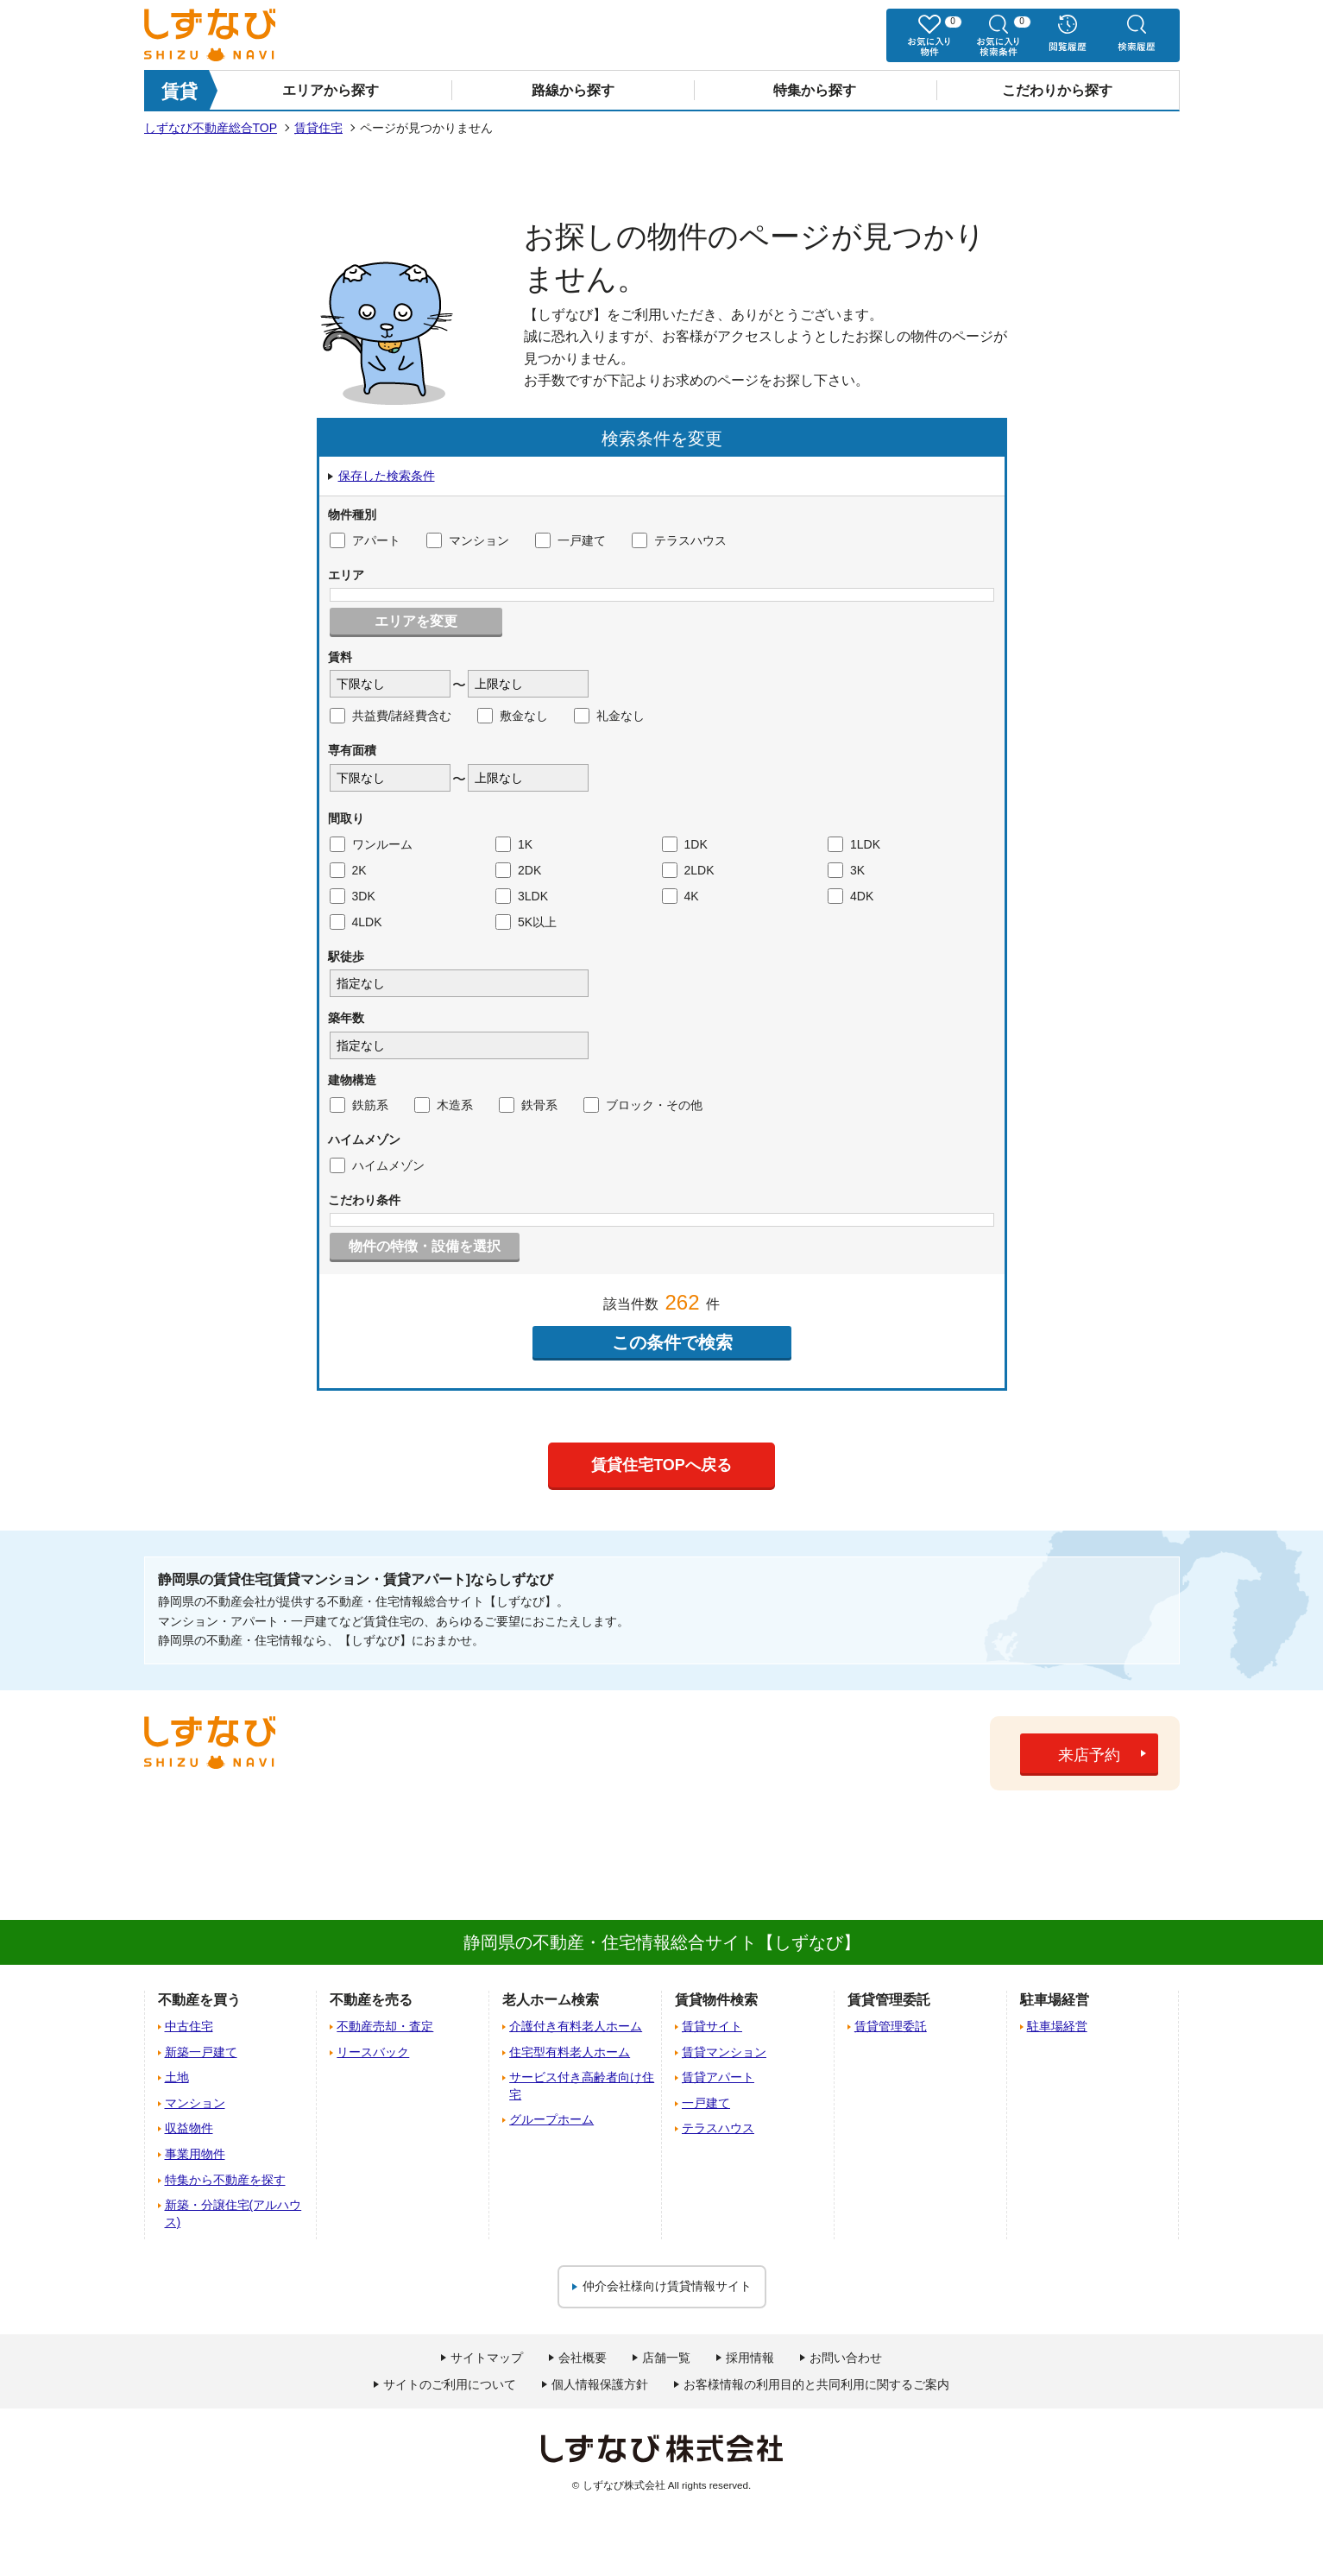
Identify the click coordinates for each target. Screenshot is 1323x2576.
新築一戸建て (201, 2052)
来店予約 (1089, 1755)
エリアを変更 (416, 621)
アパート (365, 540)
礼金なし (609, 715)
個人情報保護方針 (599, 2384)
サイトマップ (486, 2357)
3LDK (521, 896)
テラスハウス (679, 540)
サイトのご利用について (449, 2384)
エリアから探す (330, 90)
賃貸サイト (712, 2026)
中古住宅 (189, 2026)
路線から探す (573, 90)
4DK (850, 896)
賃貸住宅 (318, 128)
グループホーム (551, 2119)
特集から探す (814, 90)
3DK (352, 896)
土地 (177, 2077)
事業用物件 (195, 2154)
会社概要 (582, 2357)
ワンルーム (371, 844)
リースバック (373, 2052)
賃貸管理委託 (890, 2026)
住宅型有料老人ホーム (569, 2052)
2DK (518, 870)
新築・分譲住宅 (233, 2213)
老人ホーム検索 (550, 1999)
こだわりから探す (1057, 90)
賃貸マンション (724, 2052)
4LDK (356, 922)
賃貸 (179, 91)
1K (513, 844)
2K (348, 870)
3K (846, 870)
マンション (467, 540)
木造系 (443, 1105)
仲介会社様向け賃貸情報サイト (667, 2286)
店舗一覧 (666, 2357)
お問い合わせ (846, 2357)
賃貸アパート (718, 2077)
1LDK (854, 844)
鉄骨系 (528, 1105)
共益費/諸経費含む (391, 715)
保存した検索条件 (386, 476)
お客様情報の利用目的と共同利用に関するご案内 (816, 2384)
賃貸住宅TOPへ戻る (661, 1465)
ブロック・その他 (642, 1105)
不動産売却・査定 (385, 2026)
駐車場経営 (1057, 2026)
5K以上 (526, 922)
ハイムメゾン (377, 1165)
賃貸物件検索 (716, 1999)
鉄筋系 (359, 1105)
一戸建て (570, 540)
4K (680, 896)
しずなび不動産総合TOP (211, 128)
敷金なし (512, 715)
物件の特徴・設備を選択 (425, 1246)
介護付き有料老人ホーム (575, 2026)
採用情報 (750, 2357)
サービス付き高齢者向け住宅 (581, 2085)
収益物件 (189, 2128)
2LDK (688, 870)
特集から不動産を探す (225, 2180)
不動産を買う (199, 1999)
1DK (685, 844)
